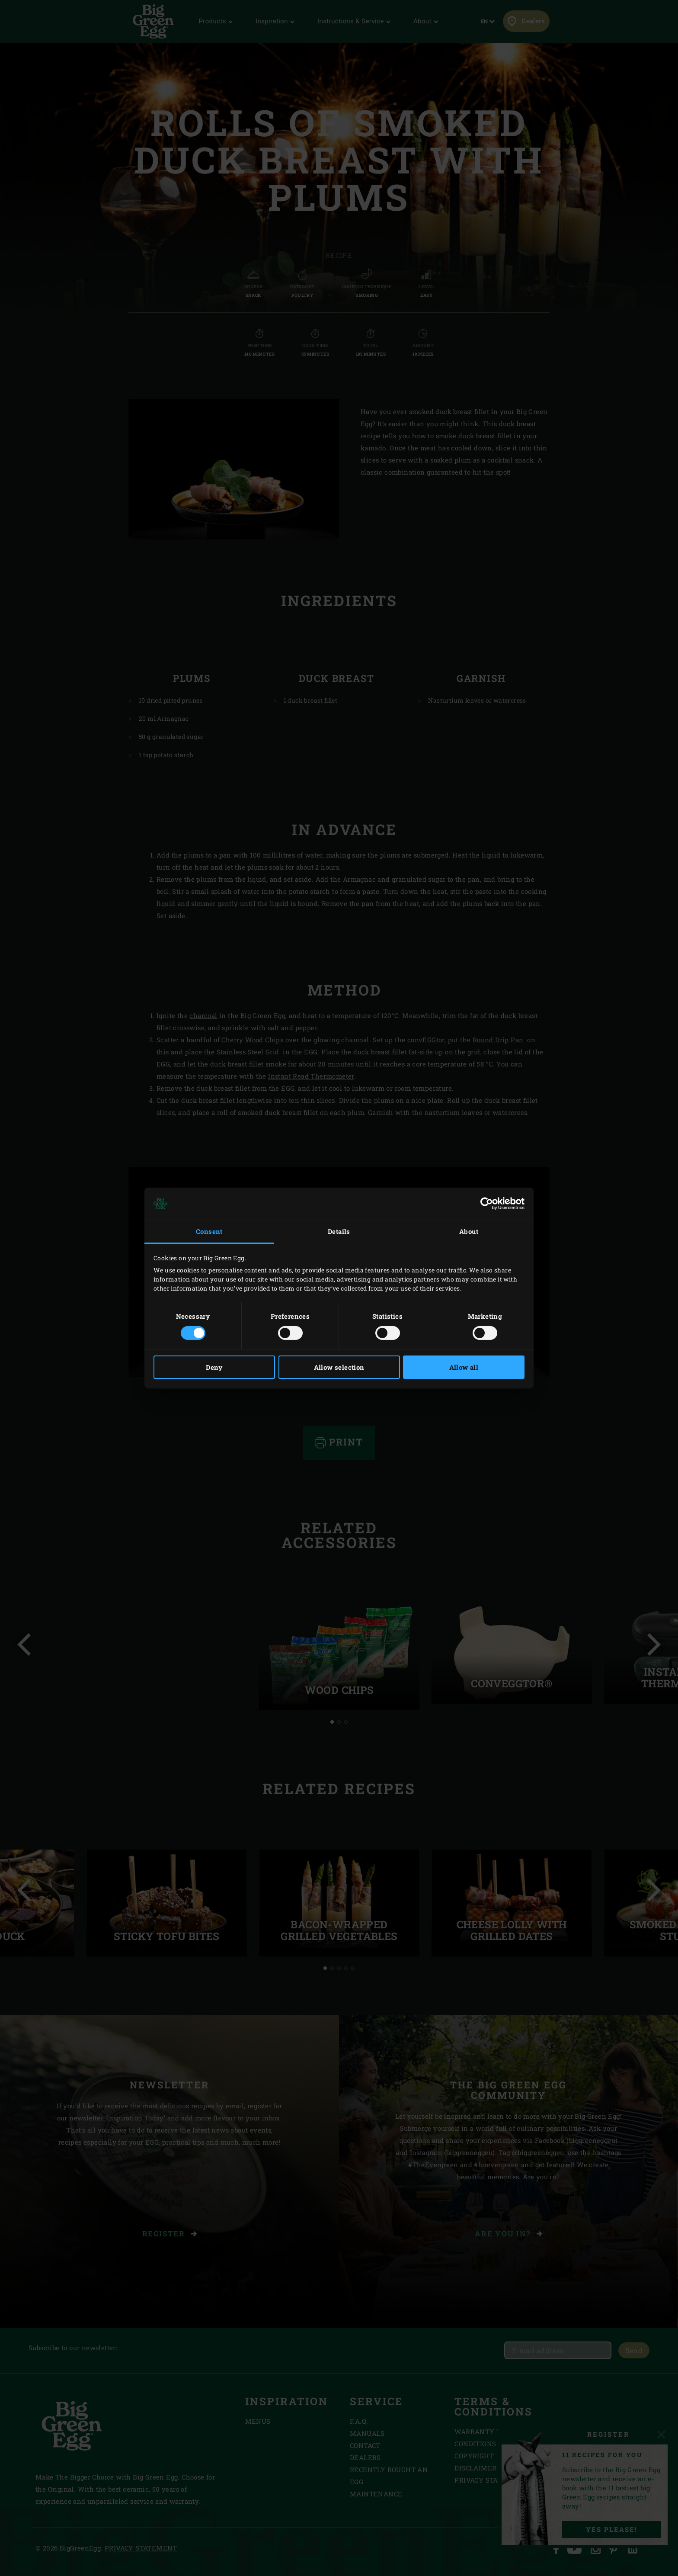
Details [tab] (339, 1231)
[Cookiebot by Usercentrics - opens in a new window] (486, 1203)
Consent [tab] (209, 1231)
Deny (214, 1367)
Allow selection (339, 1367)
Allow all (464, 1367)
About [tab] (468, 1231)
